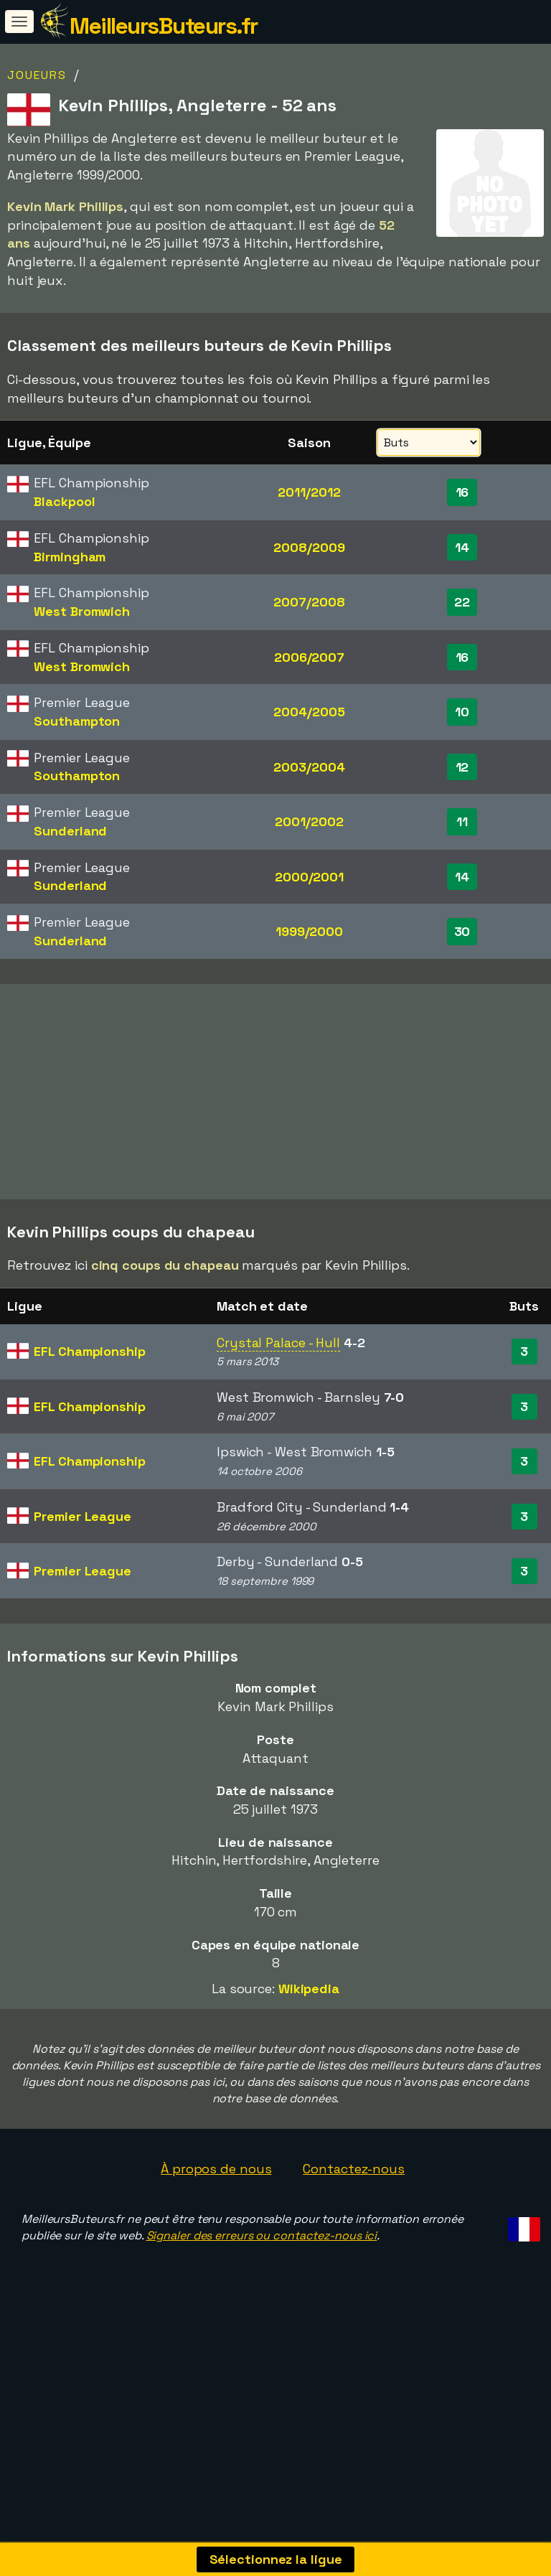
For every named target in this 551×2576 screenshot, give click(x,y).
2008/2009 (308, 547)
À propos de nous (216, 2183)
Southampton (77, 721)
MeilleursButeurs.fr (164, 25)
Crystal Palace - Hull (278, 1357)
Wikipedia (308, 2003)
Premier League (82, 1531)
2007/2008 (308, 602)
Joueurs (37, 75)
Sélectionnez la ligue (275, 2559)
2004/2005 (308, 711)
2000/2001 (309, 876)
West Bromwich (82, 611)
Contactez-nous (354, 2183)
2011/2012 (309, 492)
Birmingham (69, 556)
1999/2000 (309, 931)
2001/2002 (309, 821)
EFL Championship (89, 1366)
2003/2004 (308, 767)
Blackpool (64, 501)
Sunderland (70, 831)
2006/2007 (309, 657)
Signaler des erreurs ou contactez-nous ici (261, 2250)
